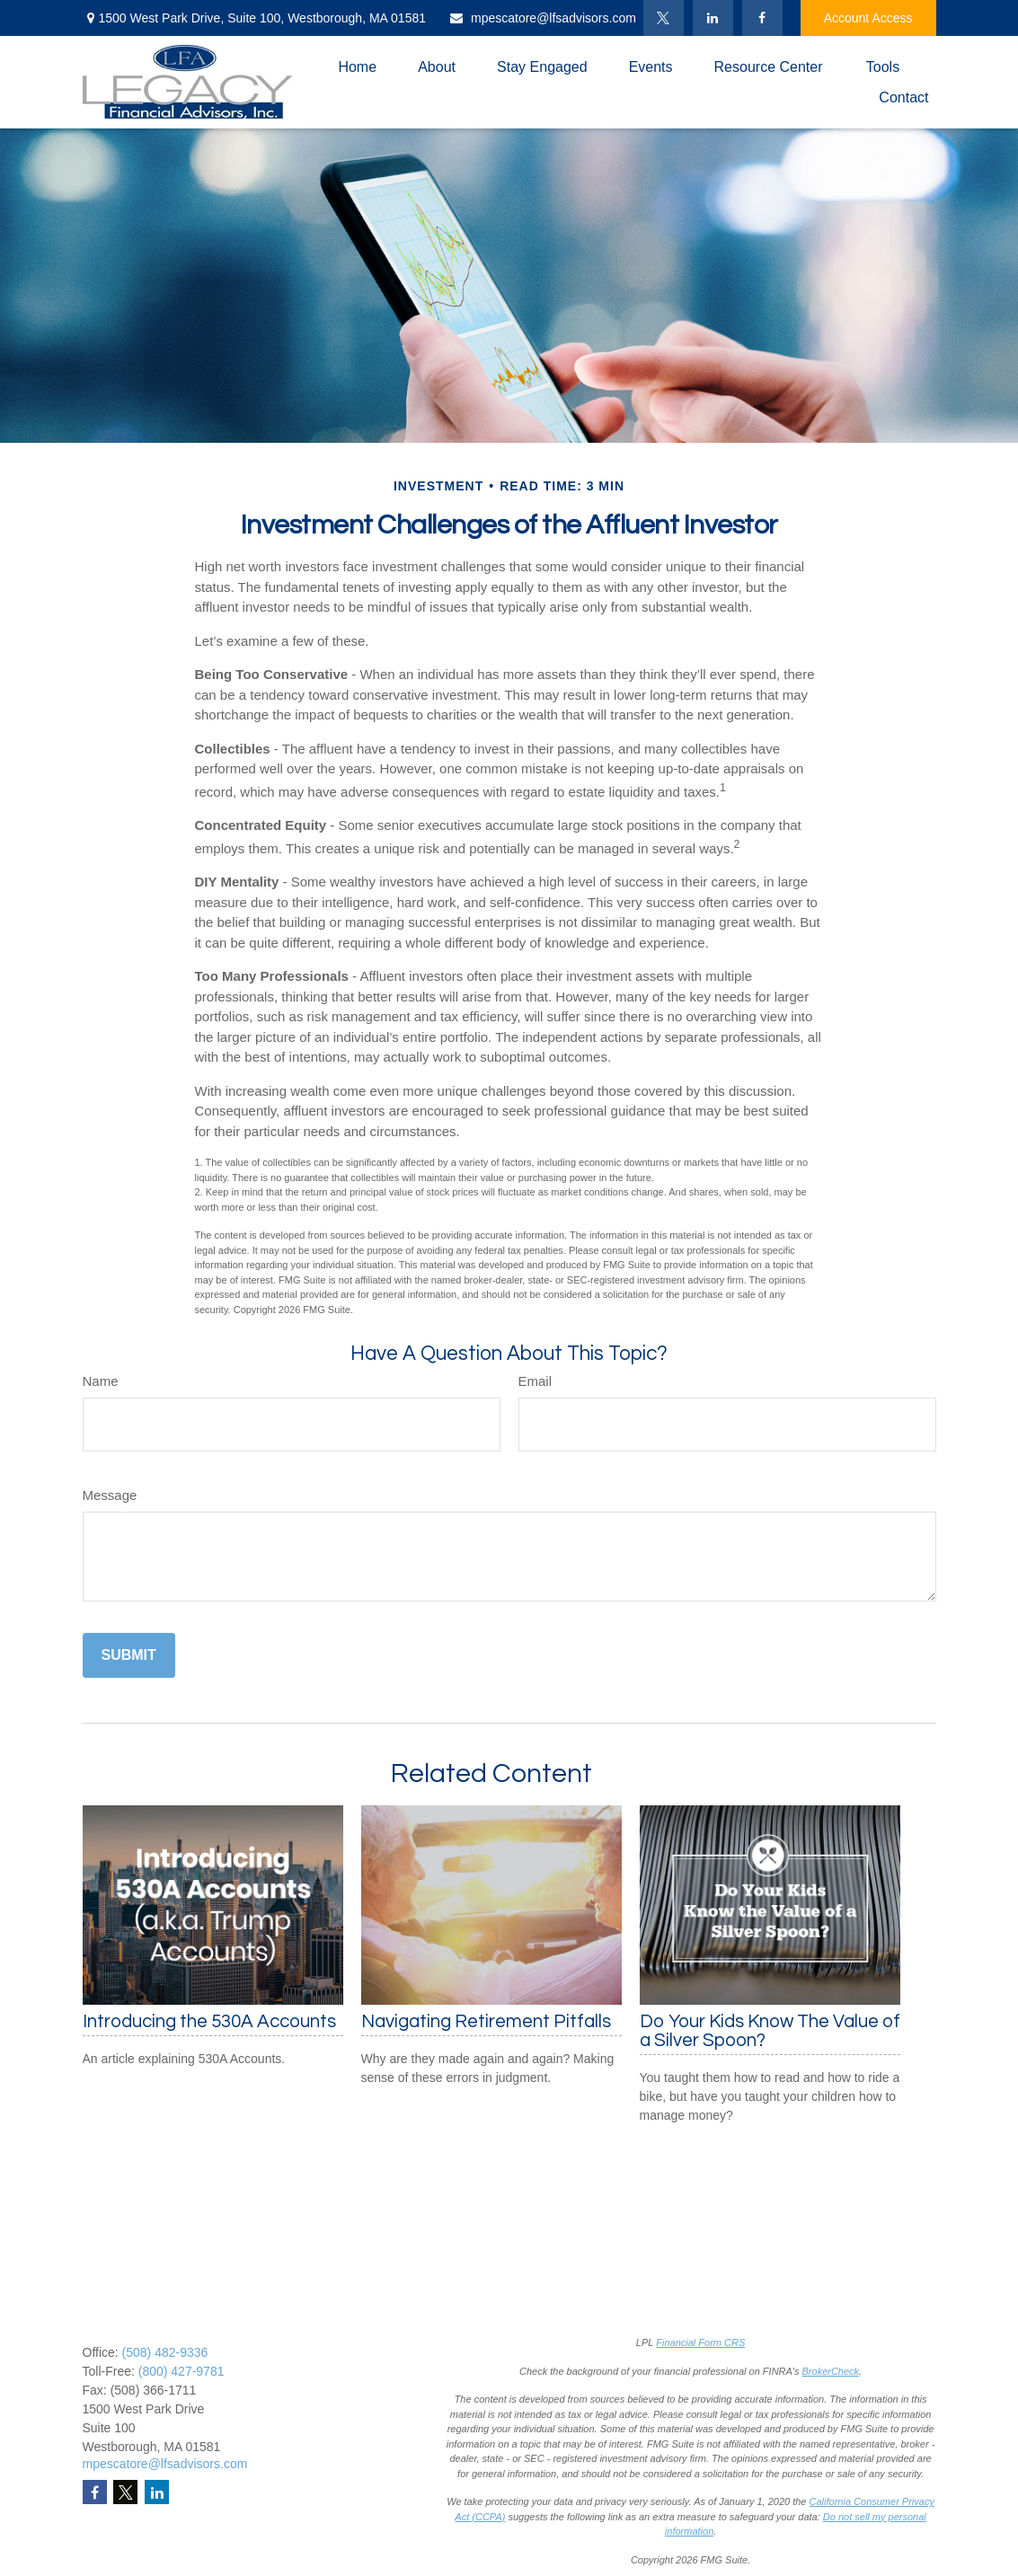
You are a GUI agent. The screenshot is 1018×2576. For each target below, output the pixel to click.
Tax (310, 2426)
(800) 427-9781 (181, 2371)
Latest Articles (339, 2482)
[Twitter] (663, 18)
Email (535, 1381)
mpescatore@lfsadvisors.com (542, 18)
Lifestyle (323, 2464)
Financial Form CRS (700, 2342)
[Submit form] (129, 1655)
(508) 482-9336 (165, 2352)
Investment (330, 2369)
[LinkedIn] (713, 18)
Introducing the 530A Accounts (209, 2021)
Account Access (868, 18)
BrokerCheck (831, 2371)
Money (319, 2445)
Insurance (327, 2407)
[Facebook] (762, 18)
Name (101, 1381)
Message (110, 1495)
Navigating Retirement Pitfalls (486, 2021)
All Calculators (340, 2520)
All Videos (328, 2501)
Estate (318, 2388)
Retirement (330, 2350)
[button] (357, 67)
